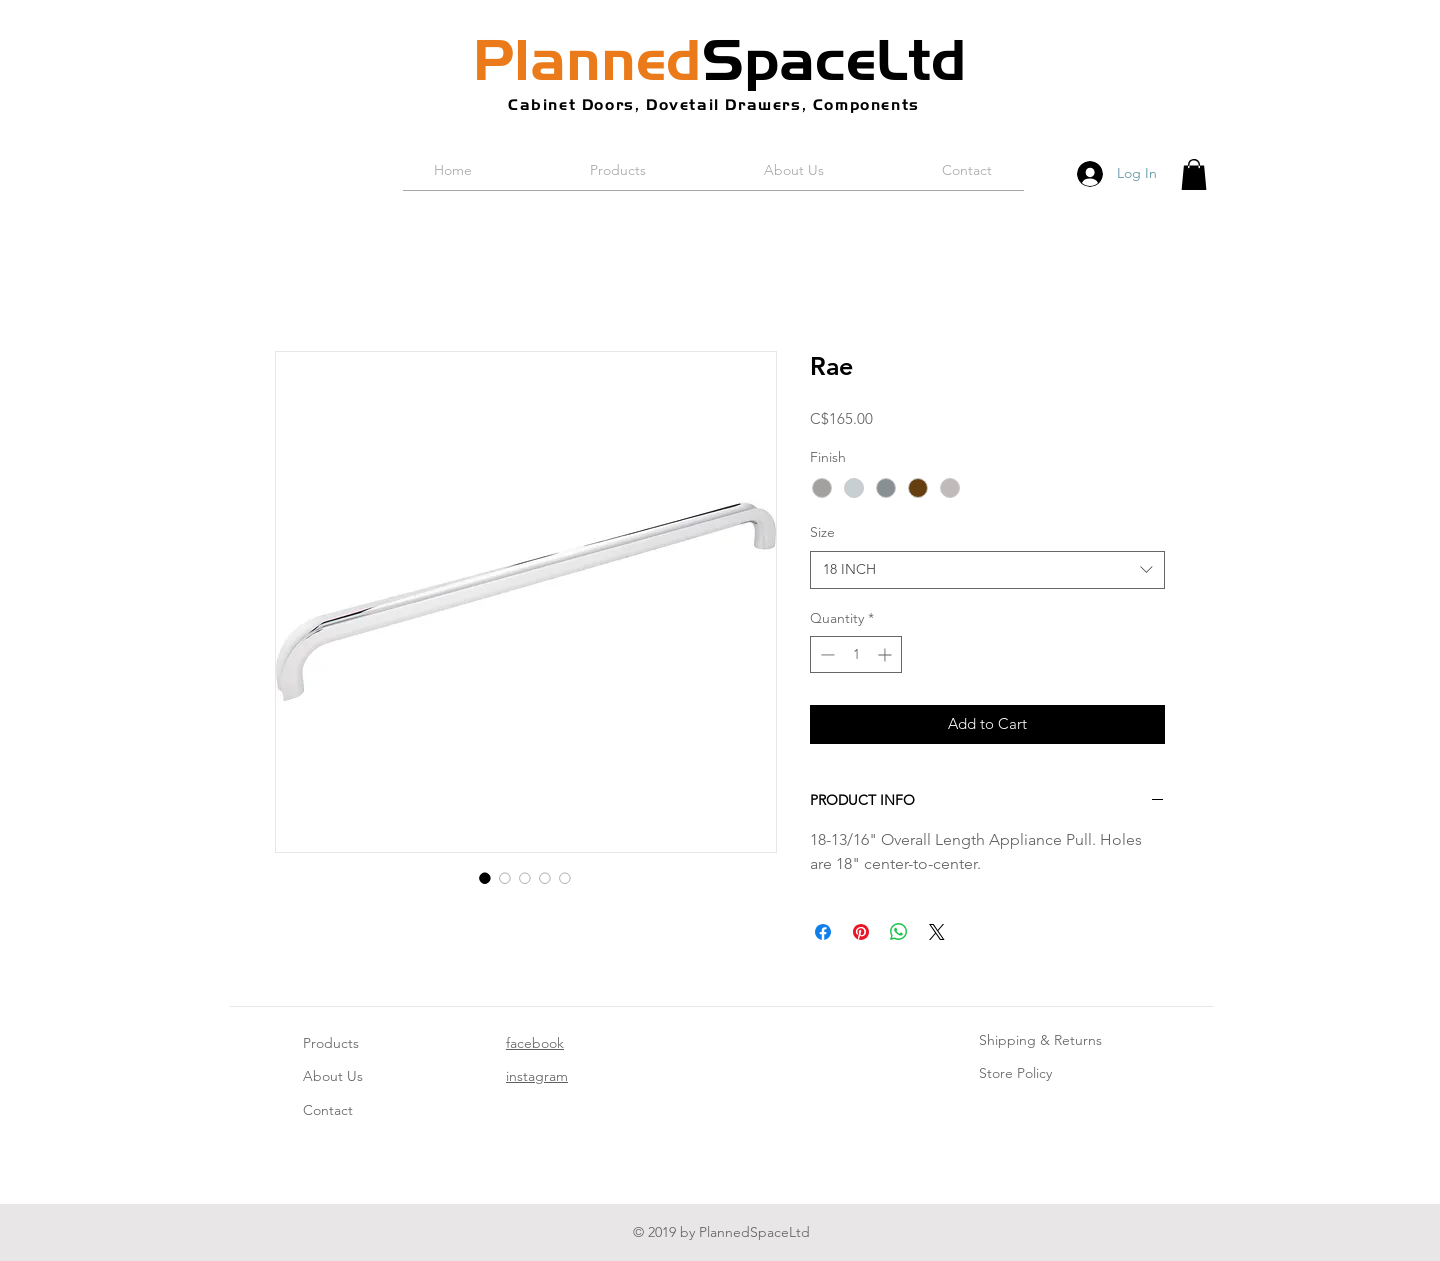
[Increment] (886, 654)
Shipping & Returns (1040, 1040)
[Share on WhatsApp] (899, 932)
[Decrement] (825, 654)
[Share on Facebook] (823, 932)
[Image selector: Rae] (485, 878)
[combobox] (987, 570)
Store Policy (1015, 1073)
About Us (333, 1076)
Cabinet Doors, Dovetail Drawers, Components (714, 104)
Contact (328, 1110)
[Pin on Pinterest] (861, 932)
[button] (1194, 174)
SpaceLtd (720, 60)
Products (331, 1043)
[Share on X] (937, 932)
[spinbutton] (856, 654)
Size (822, 532)
